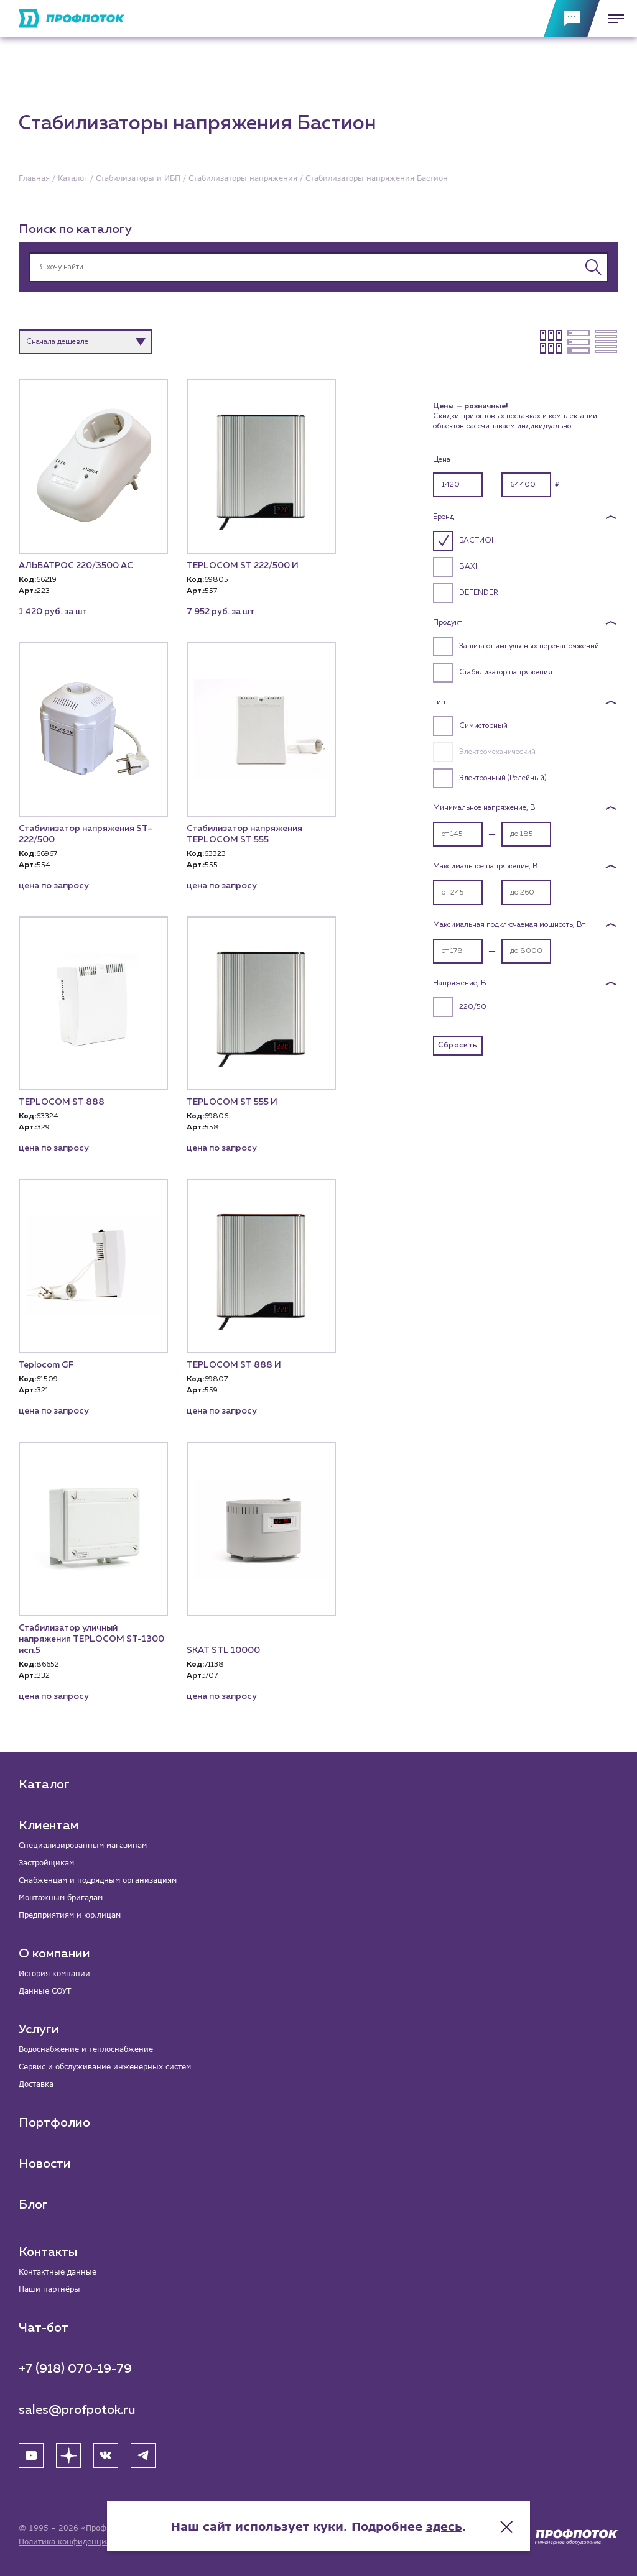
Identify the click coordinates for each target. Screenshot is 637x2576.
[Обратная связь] (572, 18)
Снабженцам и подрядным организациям (98, 1880)
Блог (33, 2205)
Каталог (44, 1784)
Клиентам (48, 1825)
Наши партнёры (49, 2289)
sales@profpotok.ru (77, 2410)
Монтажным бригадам (61, 1897)
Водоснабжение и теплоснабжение (86, 2049)
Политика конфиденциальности (80, 2541)
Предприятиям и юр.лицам (70, 1915)
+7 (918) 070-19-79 (75, 2369)
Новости (45, 2164)
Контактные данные (57, 2271)
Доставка (36, 2084)
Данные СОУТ (45, 1990)
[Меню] (612, 18)
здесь (444, 2526)
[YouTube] (31, 2455)
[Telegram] (143, 2455)
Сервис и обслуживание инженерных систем (105, 2066)
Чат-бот (43, 2328)
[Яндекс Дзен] (68, 2455)
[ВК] (105, 2455)
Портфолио (54, 2123)
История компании (54, 1973)
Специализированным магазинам (83, 1845)
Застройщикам (46, 1862)
